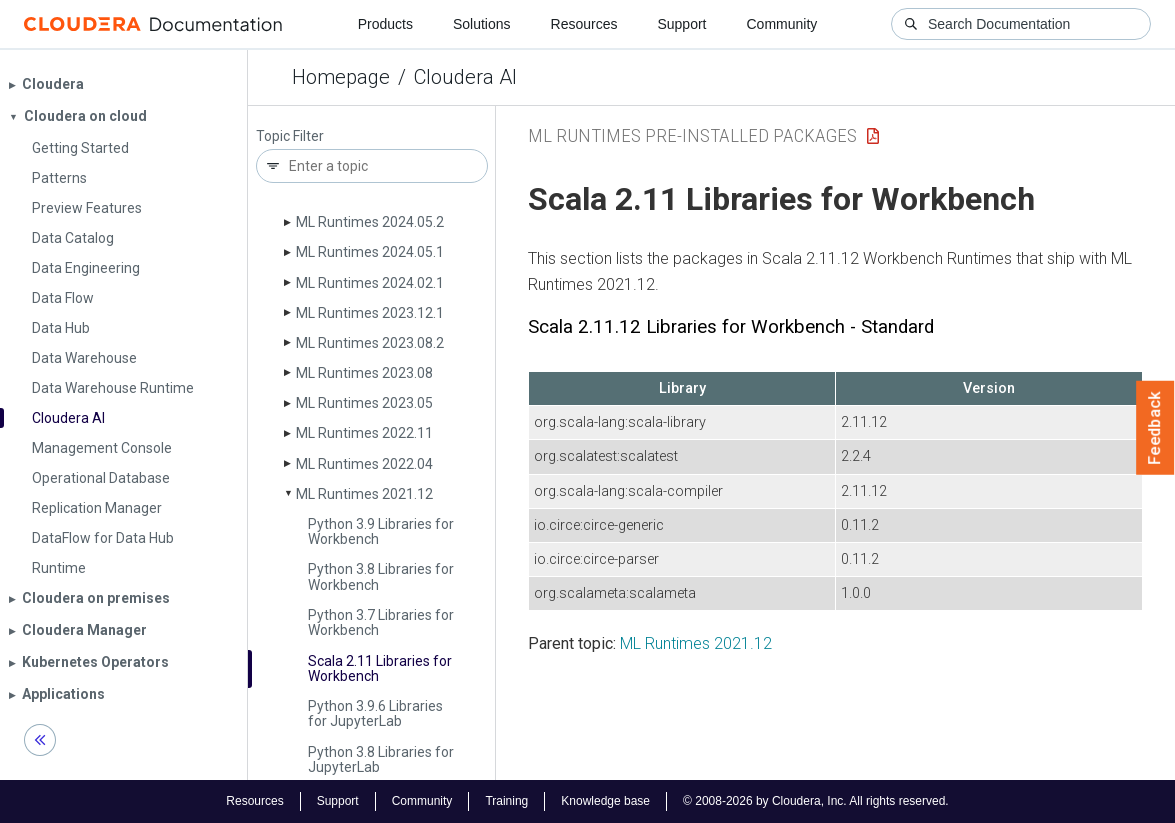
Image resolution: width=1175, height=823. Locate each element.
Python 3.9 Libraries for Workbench (381, 531)
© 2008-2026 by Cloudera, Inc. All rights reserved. (816, 801)
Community (782, 24)
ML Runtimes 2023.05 (364, 403)
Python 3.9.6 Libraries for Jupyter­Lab (375, 713)
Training (506, 801)
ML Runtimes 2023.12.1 (370, 313)
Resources (584, 24)
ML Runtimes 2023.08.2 (370, 343)
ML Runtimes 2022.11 (364, 433)
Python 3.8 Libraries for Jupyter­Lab (381, 759)
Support (681, 24)
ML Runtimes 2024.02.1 (370, 283)
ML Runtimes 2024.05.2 (370, 222)
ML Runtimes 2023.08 (364, 373)
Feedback (1155, 428)
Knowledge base (605, 801)
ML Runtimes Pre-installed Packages (692, 135)
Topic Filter (290, 136)
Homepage (341, 77)
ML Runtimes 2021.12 (364, 494)
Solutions (482, 24)
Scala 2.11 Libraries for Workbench (380, 668)
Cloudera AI (465, 77)
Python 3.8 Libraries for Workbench (381, 576)
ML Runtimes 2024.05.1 (370, 252)
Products (385, 24)
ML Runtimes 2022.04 (364, 464)
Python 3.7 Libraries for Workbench (381, 622)
